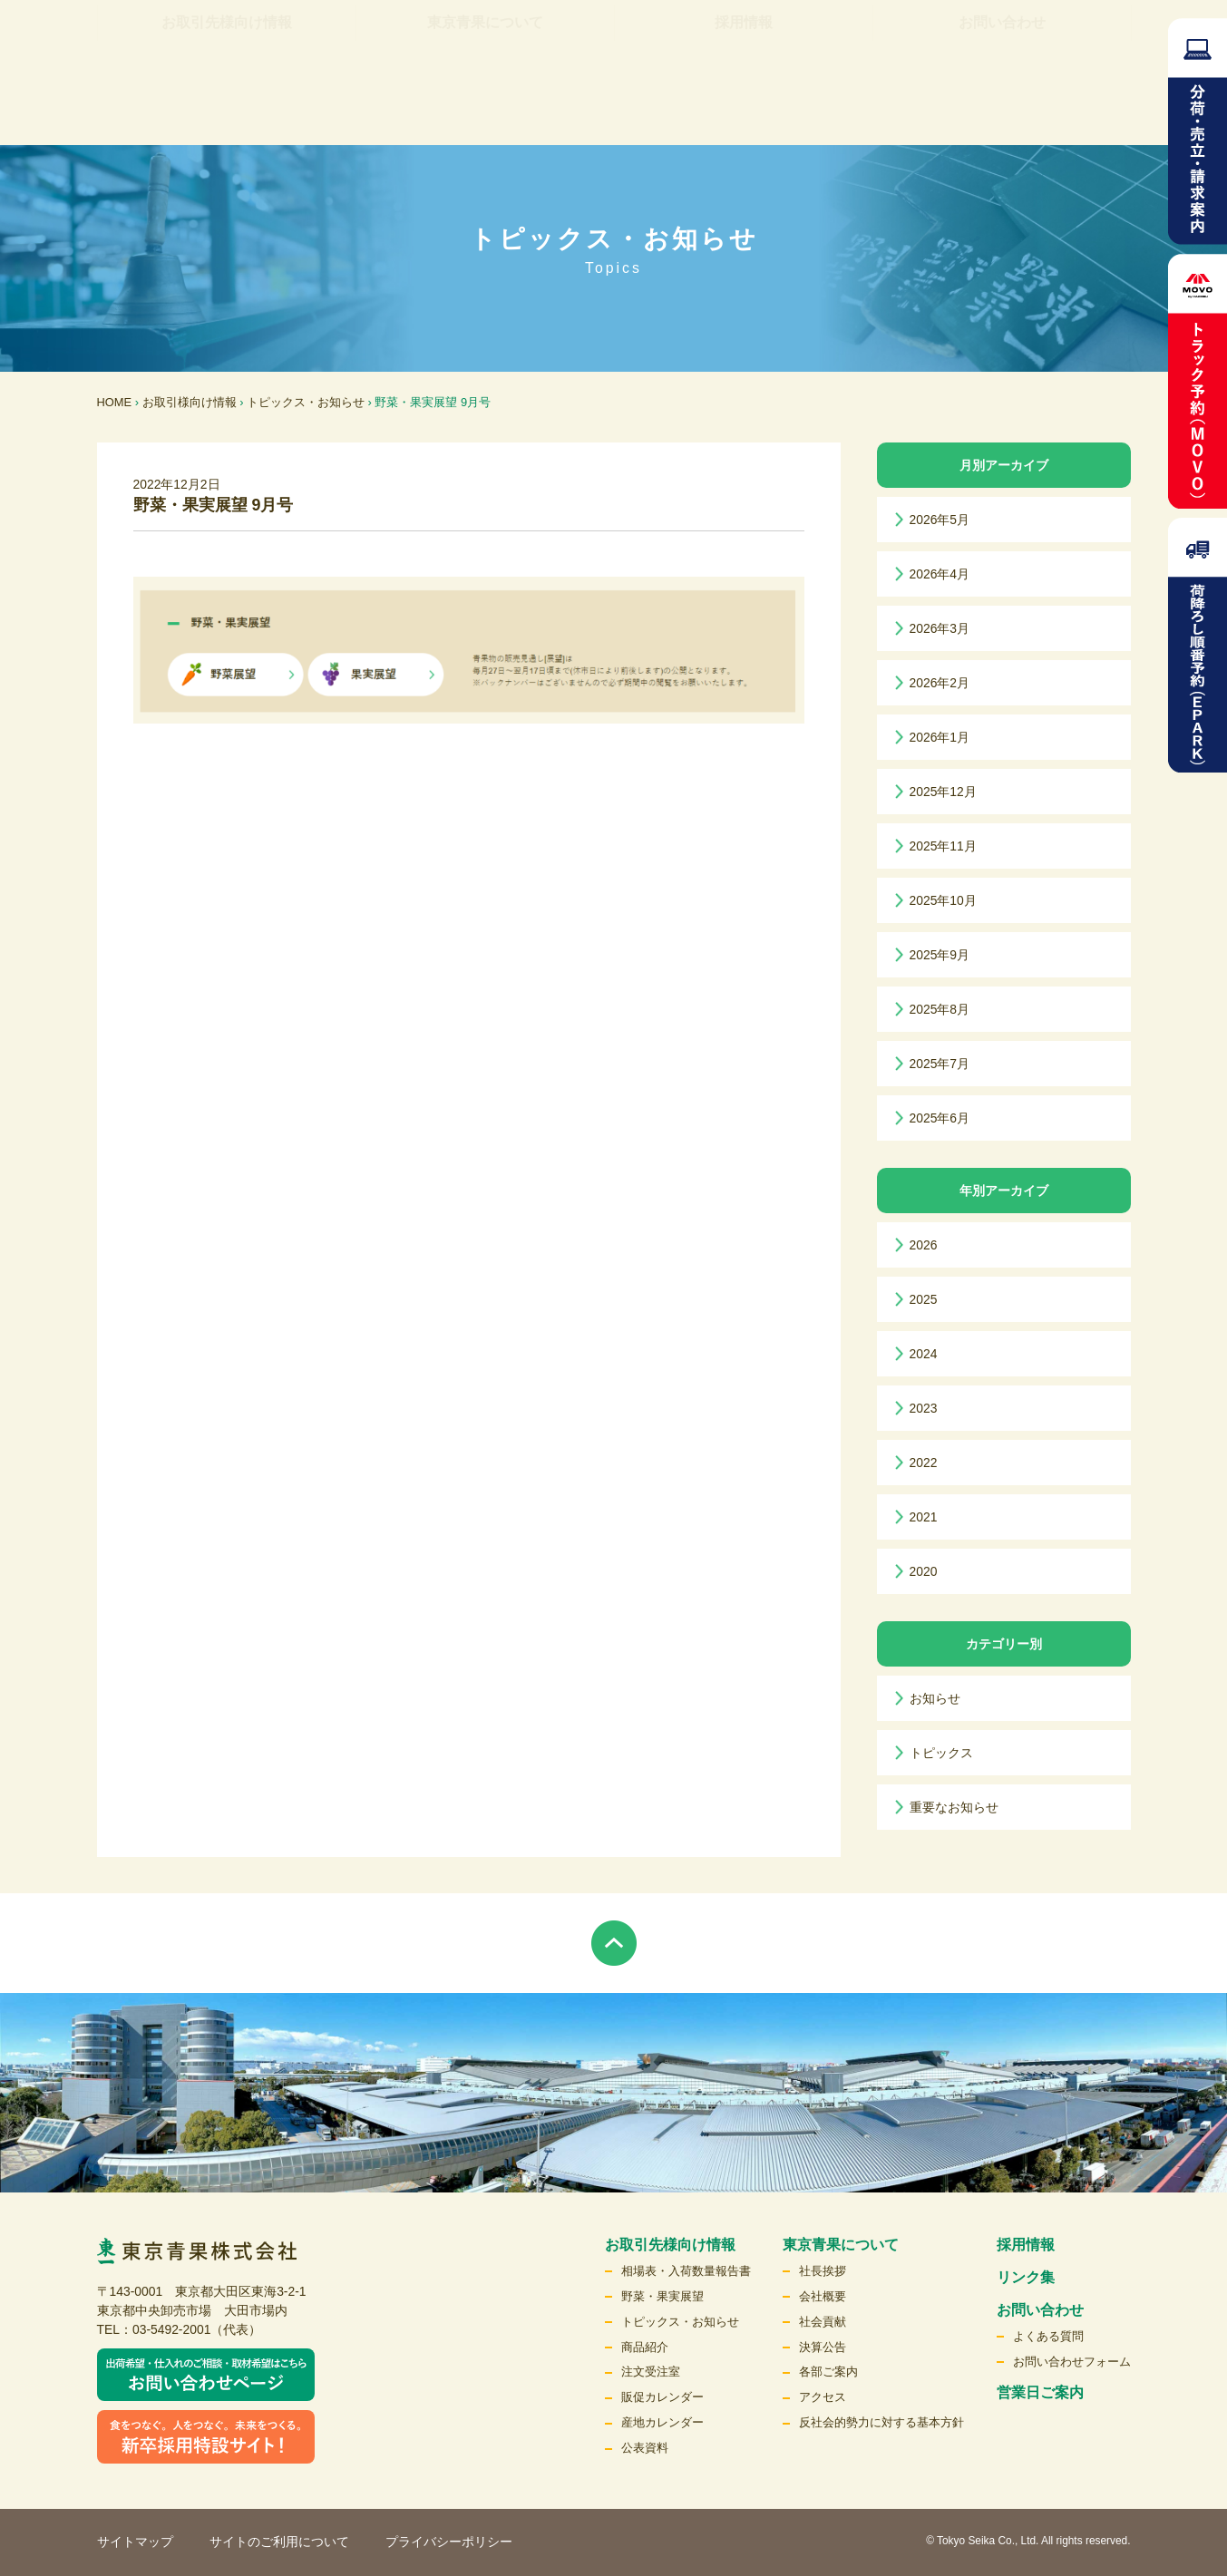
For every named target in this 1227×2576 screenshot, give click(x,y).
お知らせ (935, 1698)
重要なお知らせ (954, 1807)
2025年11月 (943, 846)
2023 (924, 1408)
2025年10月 (943, 900)
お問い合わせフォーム (1072, 2361)
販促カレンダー (662, 2397)
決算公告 (822, 2347)
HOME (114, 402)
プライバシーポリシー (448, 2541)
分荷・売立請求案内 (1197, 131)
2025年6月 (940, 1118)
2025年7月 (940, 1063)
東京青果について (485, 108)
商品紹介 (644, 2347)
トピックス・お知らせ (306, 402)
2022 (924, 1462)
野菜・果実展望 (662, 2296)
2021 (924, 1517)
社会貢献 (822, 2321)
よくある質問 (1048, 2336)
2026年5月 (940, 519)
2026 (924, 1245)
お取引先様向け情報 (226, 108)
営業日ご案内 (1040, 2392)
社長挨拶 (822, 2271)
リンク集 (645, 50)
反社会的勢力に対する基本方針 (881, 2422)
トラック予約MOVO (1197, 381)
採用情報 (744, 108)
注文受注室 (650, 2371)
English (994, 50)
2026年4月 (940, 574)
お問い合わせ (1002, 108)
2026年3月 (940, 628)
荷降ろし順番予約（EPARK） (1197, 645)
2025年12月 (943, 791)
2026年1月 (940, 737)
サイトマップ (135, 2541)
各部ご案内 (828, 2371)
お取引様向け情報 (189, 402)
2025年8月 (940, 1009)
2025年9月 (940, 955)
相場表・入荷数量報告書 (686, 2271)
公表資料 (644, 2447)
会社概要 (822, 2296)
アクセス (822, 2397)
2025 (924, 1299)
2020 (924, 1571)
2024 (924, 1353)
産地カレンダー (662, 2422)
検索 (1072, 50)
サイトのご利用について (279, 2541)
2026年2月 (940, 683)
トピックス (941, 1752)
